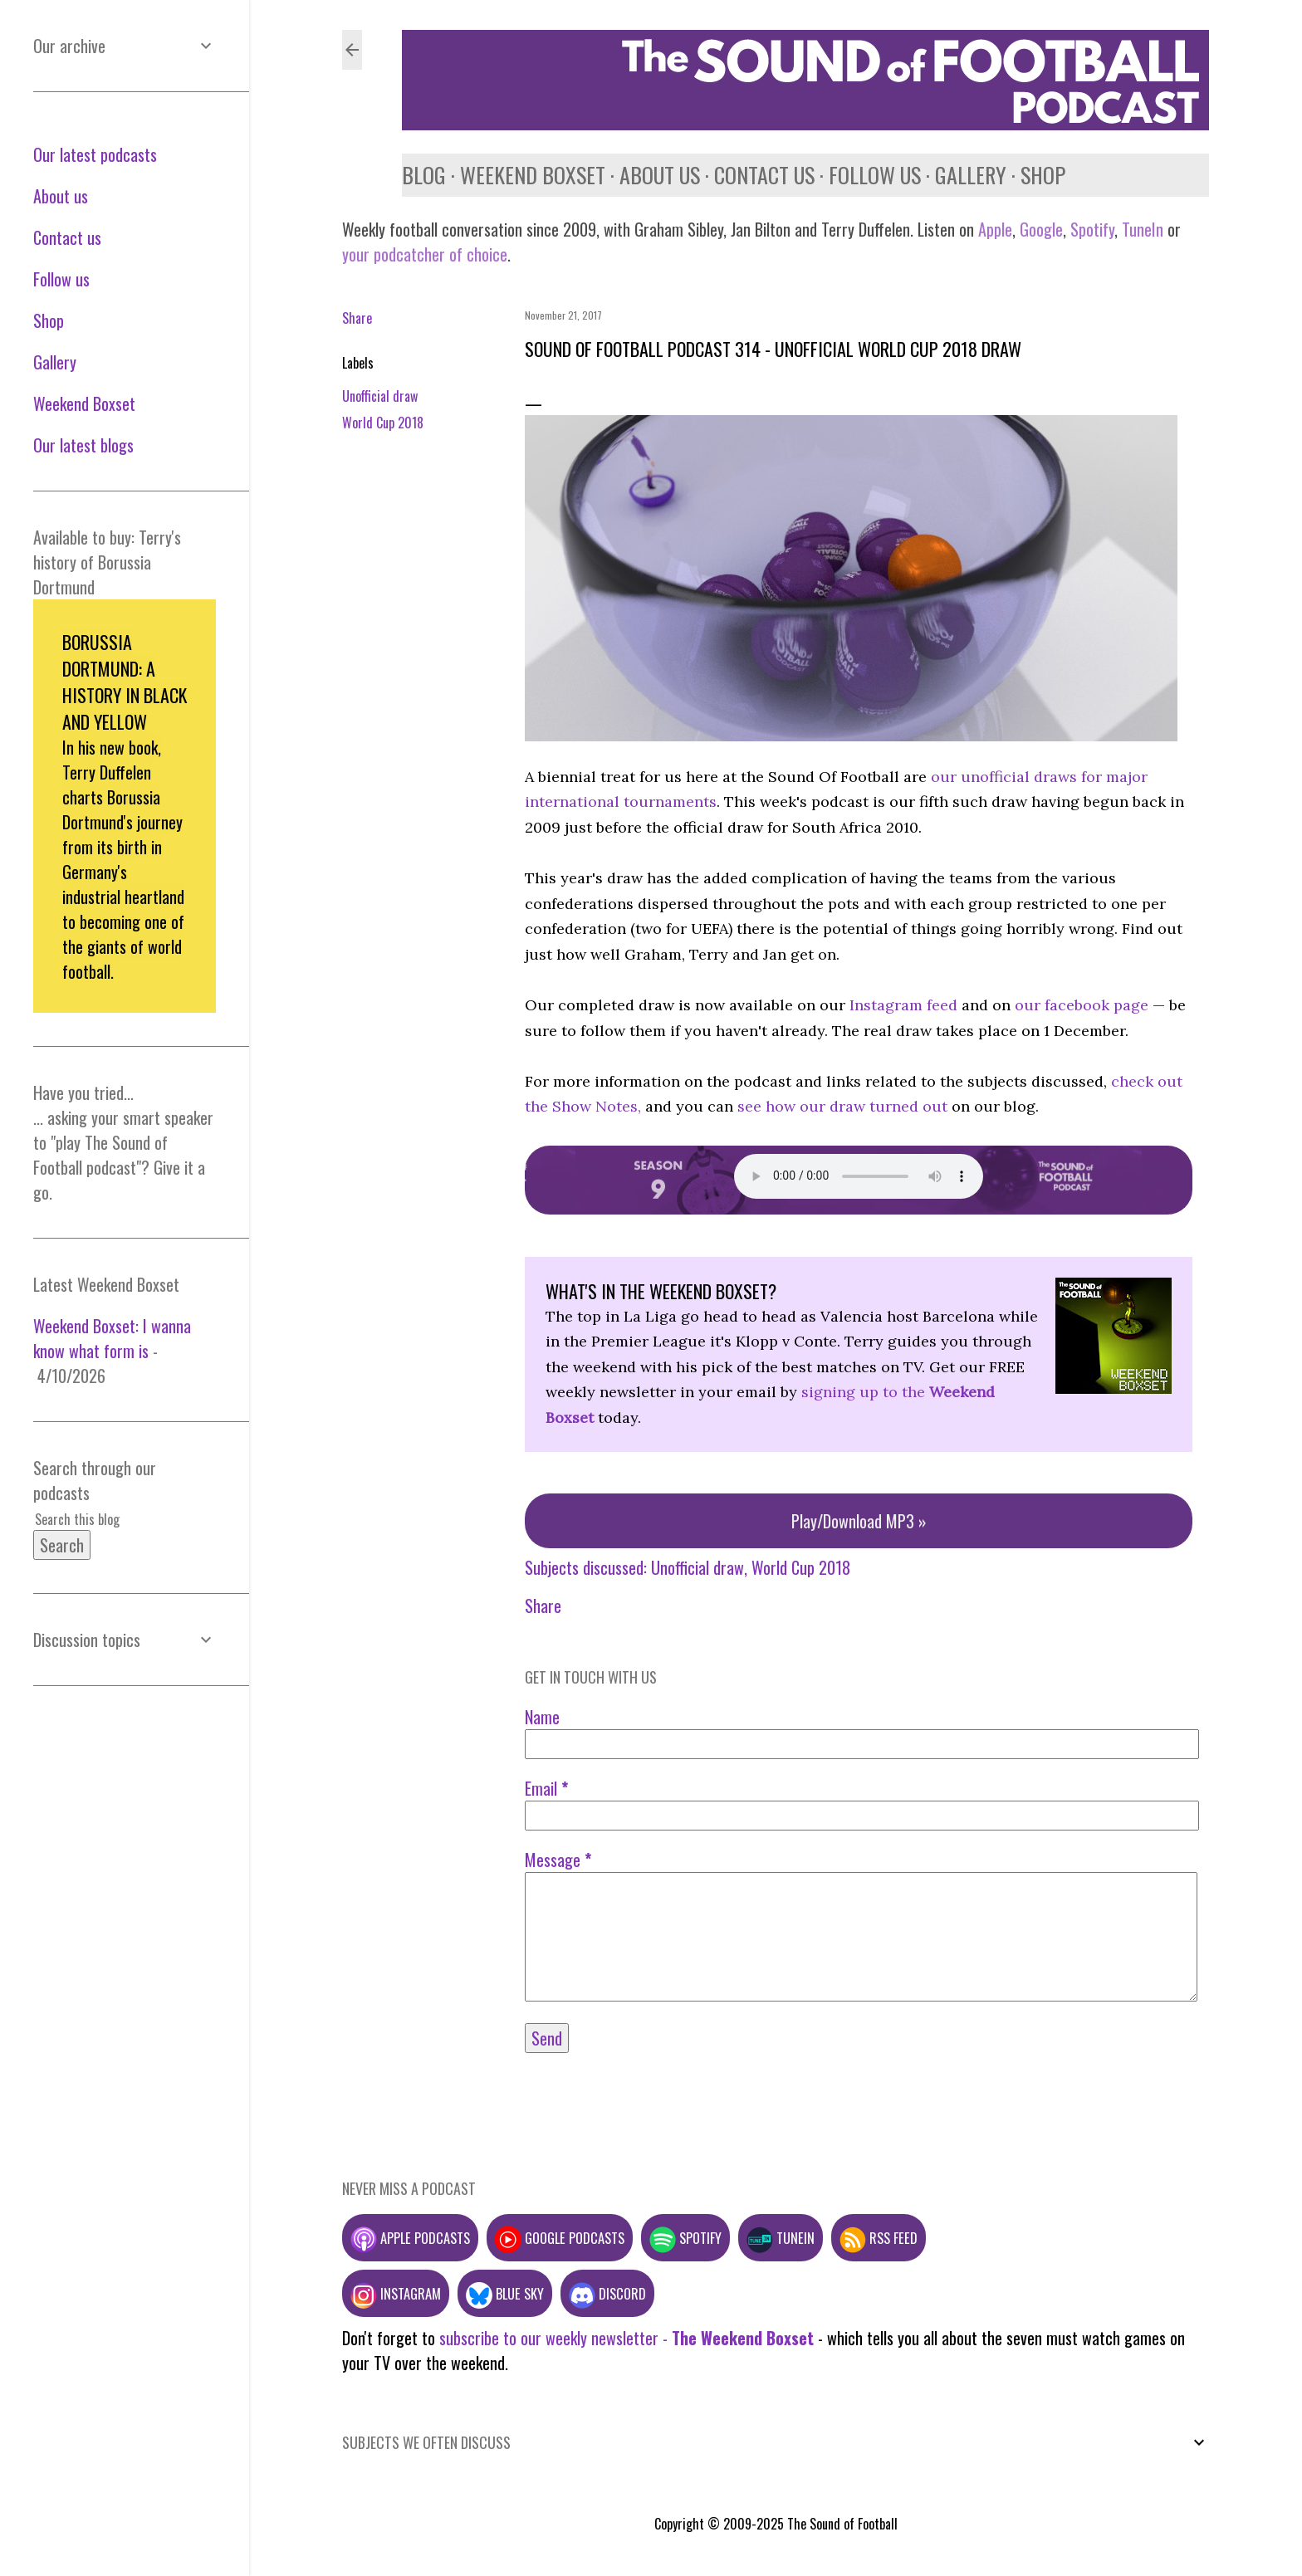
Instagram (395, 2293)
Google (1039, 229)
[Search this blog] (104, 1519)
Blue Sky (505, 2293)
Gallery (970, 175)
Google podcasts (559, 2237)
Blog (424, 175)
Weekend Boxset (532, 175)
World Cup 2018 (382, 423)
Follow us (875, 175)
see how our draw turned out (842, 1106)
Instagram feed (903, 1004)
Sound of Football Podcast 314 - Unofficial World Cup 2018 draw (773, 348)
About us (659, 175)
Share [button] (357, 318)
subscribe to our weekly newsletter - (626, 2337)
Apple (995, 229)
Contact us (764, 175)
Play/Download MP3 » (859, 1520)
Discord (607, 2293)
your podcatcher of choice (424, 254)
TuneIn (1142, 229)
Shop (1043, 175)
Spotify (1092, 229)
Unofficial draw (380, 396)
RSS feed (878, 2237)
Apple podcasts (410, 2237)
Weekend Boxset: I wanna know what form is (112, 1338)
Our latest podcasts (95, 154)
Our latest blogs (83, 445)
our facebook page (1081, 1004)
